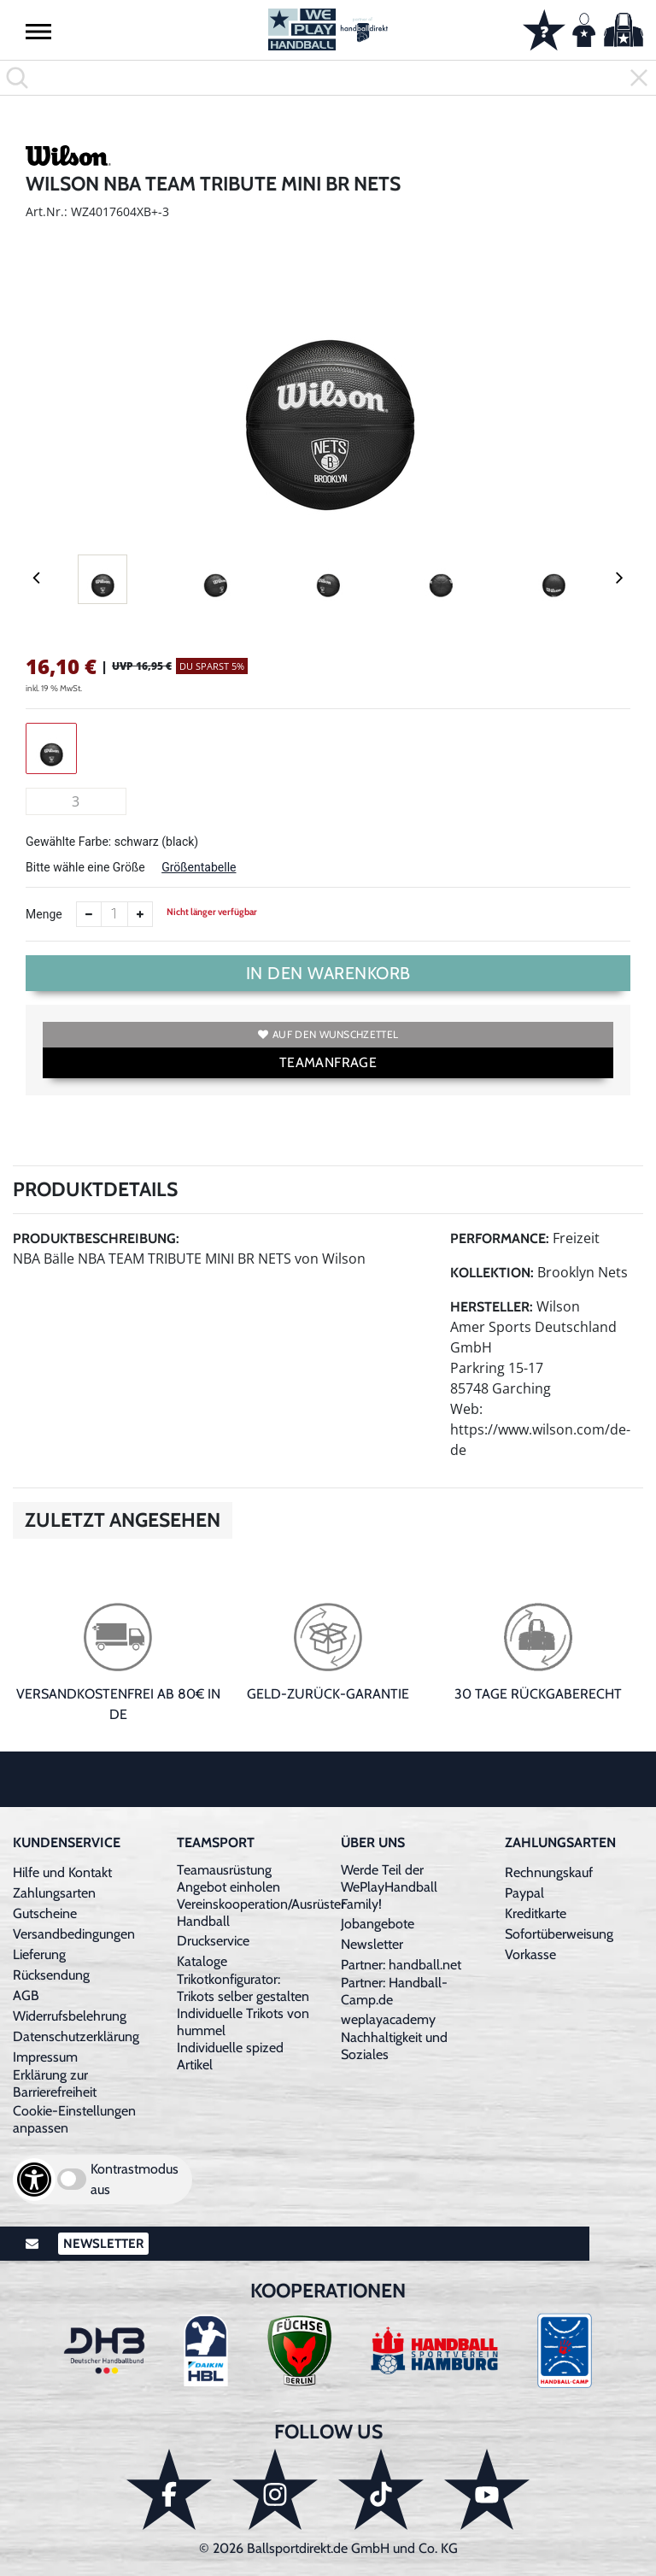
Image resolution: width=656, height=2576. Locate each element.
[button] (38, 30)
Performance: (499, 1238)
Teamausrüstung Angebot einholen (228, 1878)
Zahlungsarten (54, 1893)
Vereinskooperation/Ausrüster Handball (261, 1912)
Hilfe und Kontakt (62, 1872)
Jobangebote (377, 1924)
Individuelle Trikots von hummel (243, 2022)
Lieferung (39, 1954)
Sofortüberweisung (559, 1934)
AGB (26, 1995)
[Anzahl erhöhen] (140, 914)
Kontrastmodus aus (135, 2179)
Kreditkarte (535, 1913)
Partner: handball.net (401, 1965)
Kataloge (202, 1961)
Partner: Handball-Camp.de (394, 1991)
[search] (328, 78)
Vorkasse (530, 1954)
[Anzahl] (114, 914)
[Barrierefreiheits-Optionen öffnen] (34, 2179)
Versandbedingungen (74, 1934)
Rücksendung (51, 1975)
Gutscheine (45, 1913)
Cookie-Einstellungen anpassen (74, 2119)
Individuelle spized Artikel (230, 2056)
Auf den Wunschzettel (328, 1034)
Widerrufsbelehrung (69, 2016)
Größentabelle (198, 867)
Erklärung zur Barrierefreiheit (55, 2083)
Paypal (524, 1893)
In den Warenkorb (328, 973)
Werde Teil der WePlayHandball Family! (389, 1887)
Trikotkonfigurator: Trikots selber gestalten (243, 1987)
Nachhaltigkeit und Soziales (394, 2046)
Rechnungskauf (549, 1872)
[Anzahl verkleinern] (89, 914)
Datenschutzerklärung (76, 2036)
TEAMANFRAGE (328, 1062)
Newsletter (372, 1944)
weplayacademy (388, 2019)
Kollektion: (492, 1273)
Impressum (45, 2057)
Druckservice (213, 1941)
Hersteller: (491, 1307)
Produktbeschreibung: (96, 1238)
